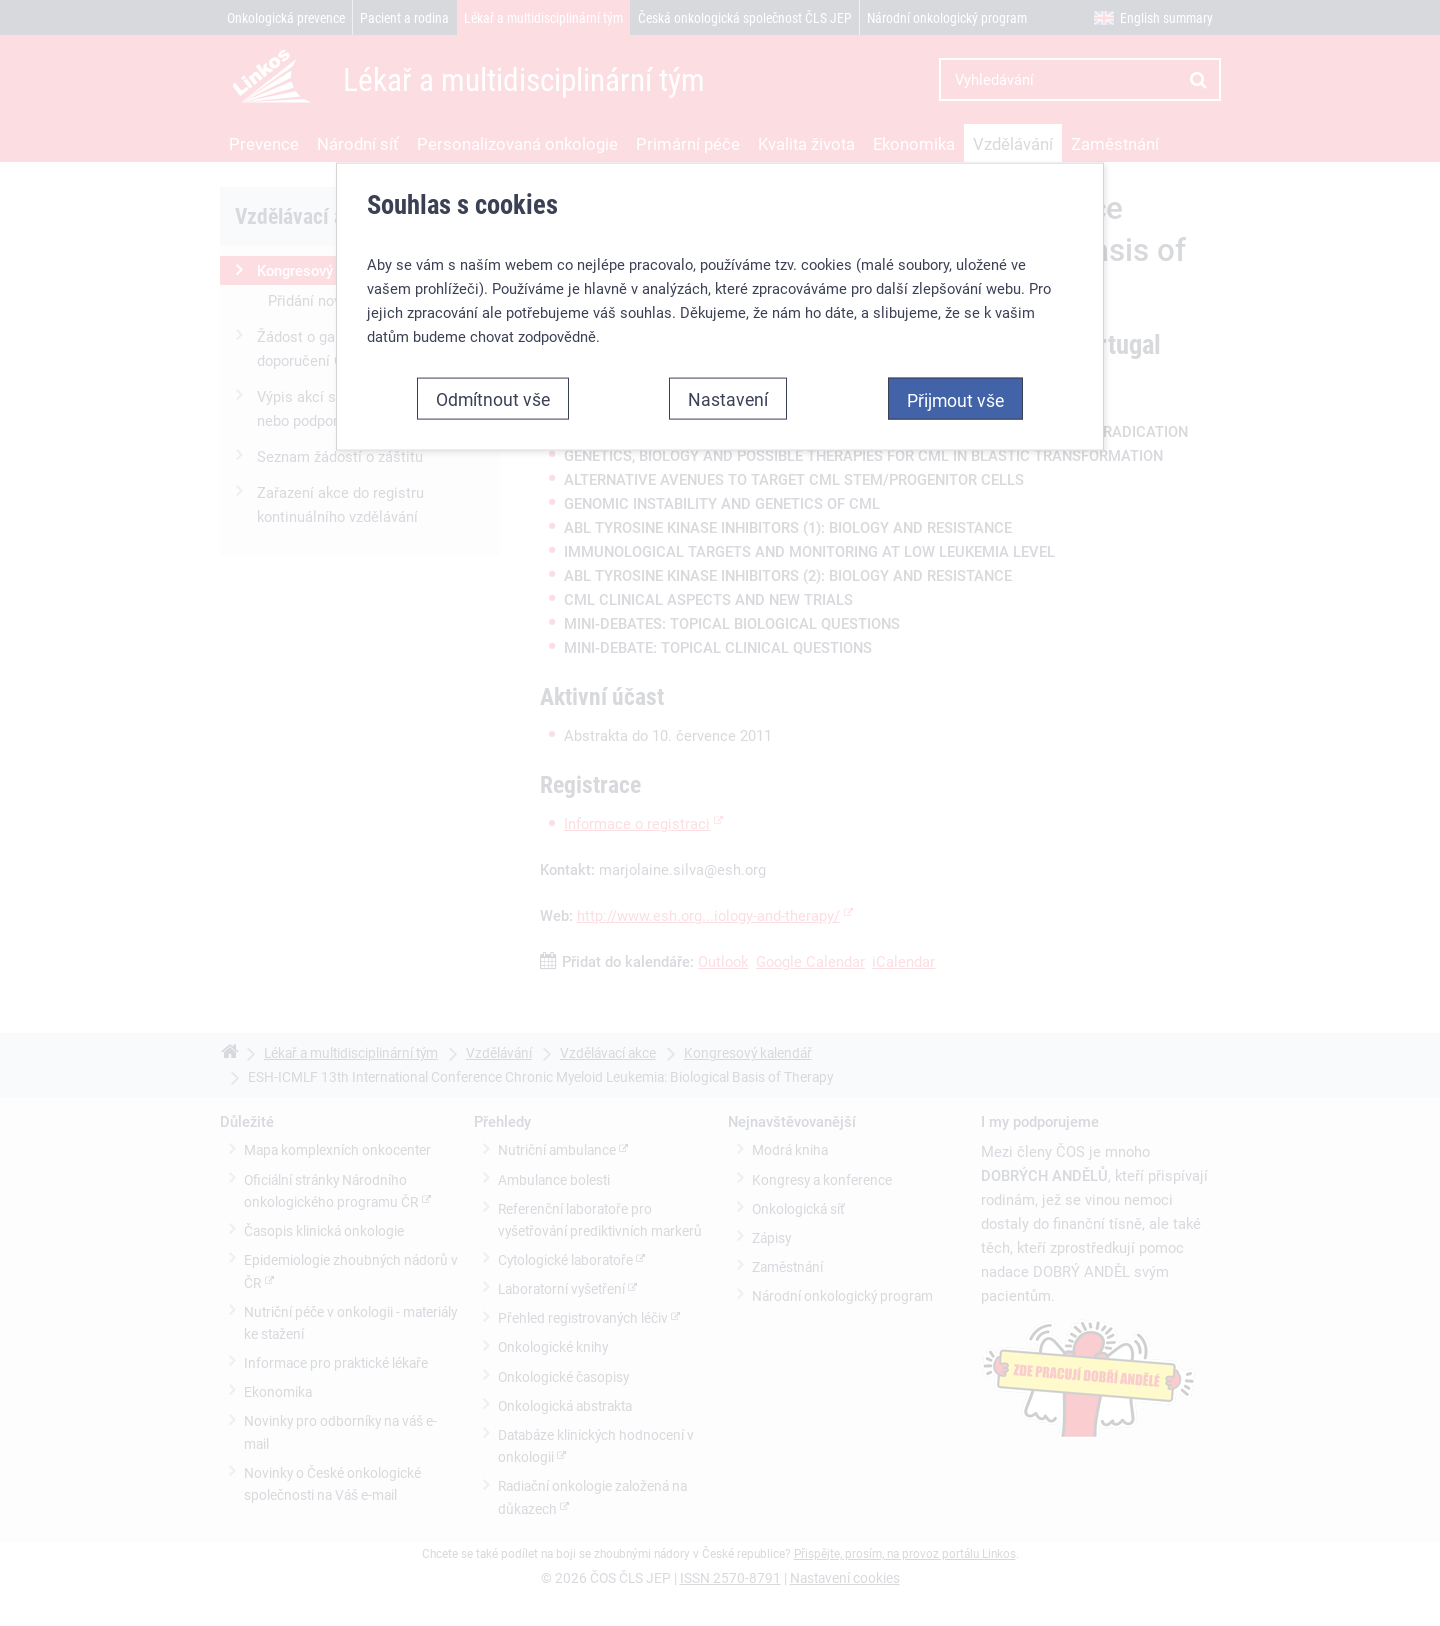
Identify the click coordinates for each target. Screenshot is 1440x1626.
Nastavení (728, 364)
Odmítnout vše (493, 364)
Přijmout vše (955, 365)
